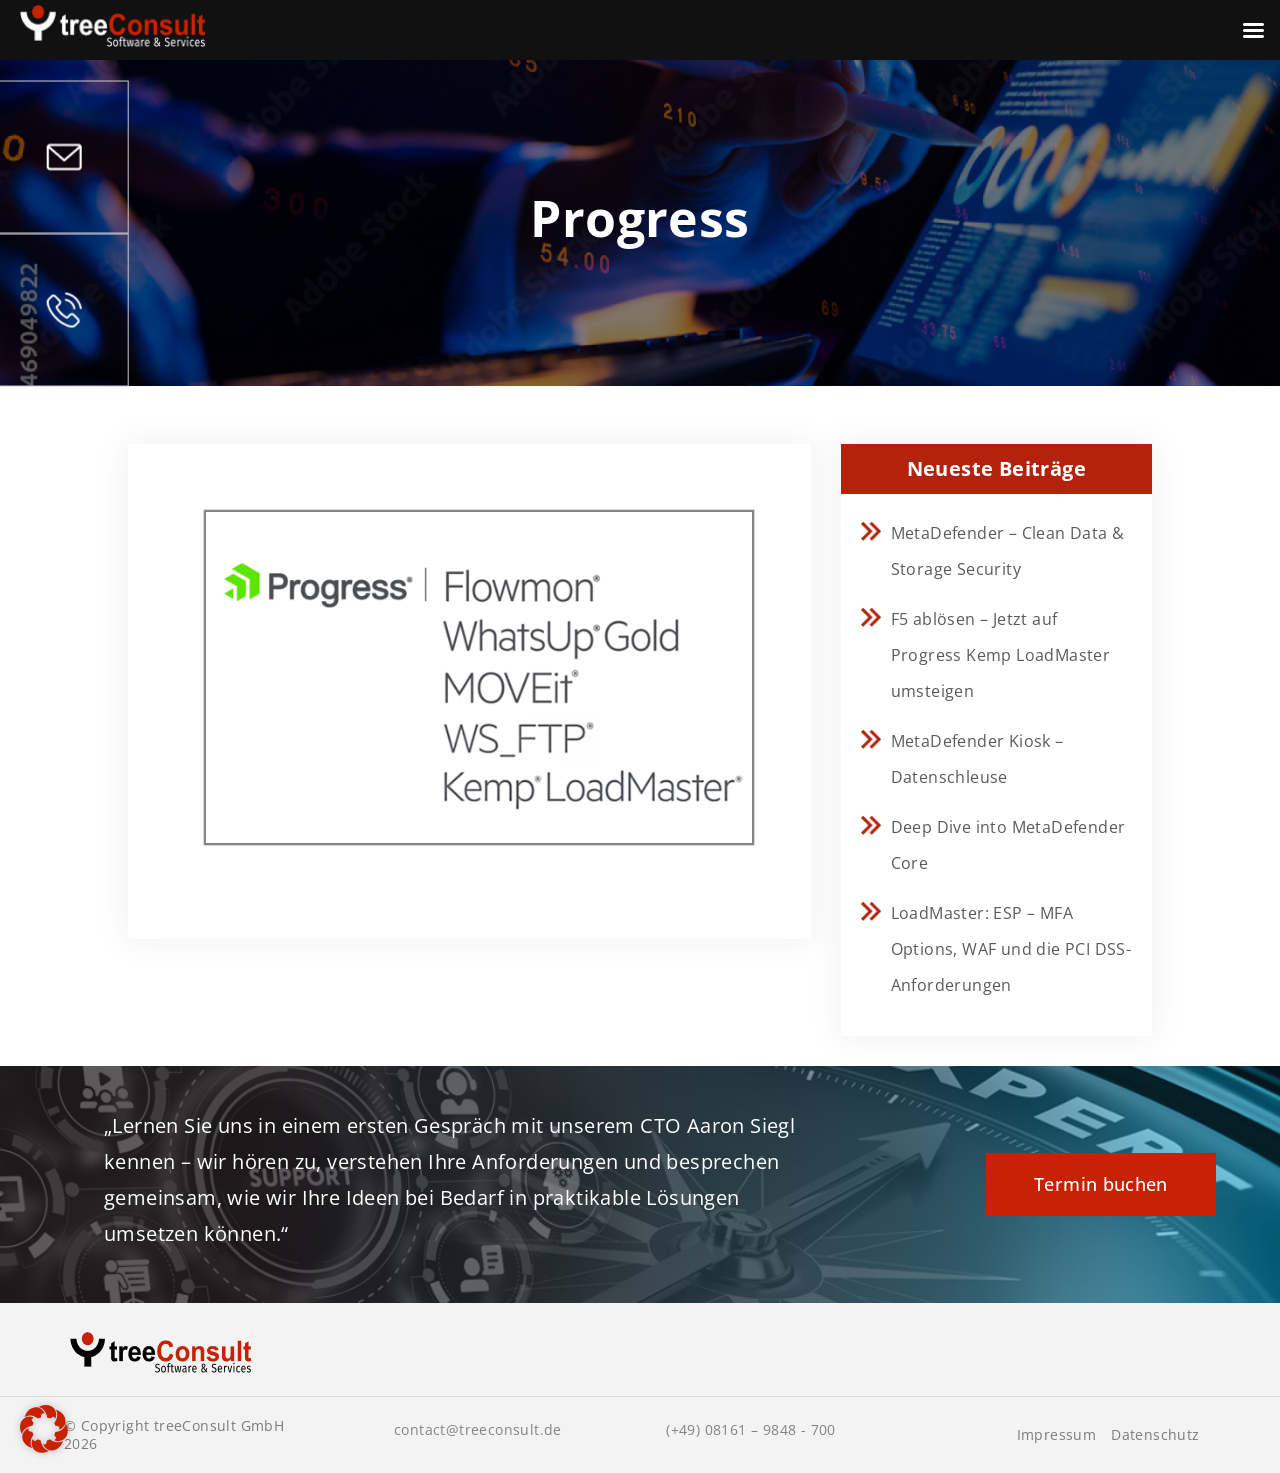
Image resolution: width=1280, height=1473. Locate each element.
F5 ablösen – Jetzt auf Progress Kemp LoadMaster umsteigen (1001, 655)
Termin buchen (1101, 1184)
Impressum (1057, 1435)
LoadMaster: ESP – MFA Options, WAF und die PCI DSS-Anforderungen (1011, 949)
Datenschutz (1155, 1435)
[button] (44, 1429)
